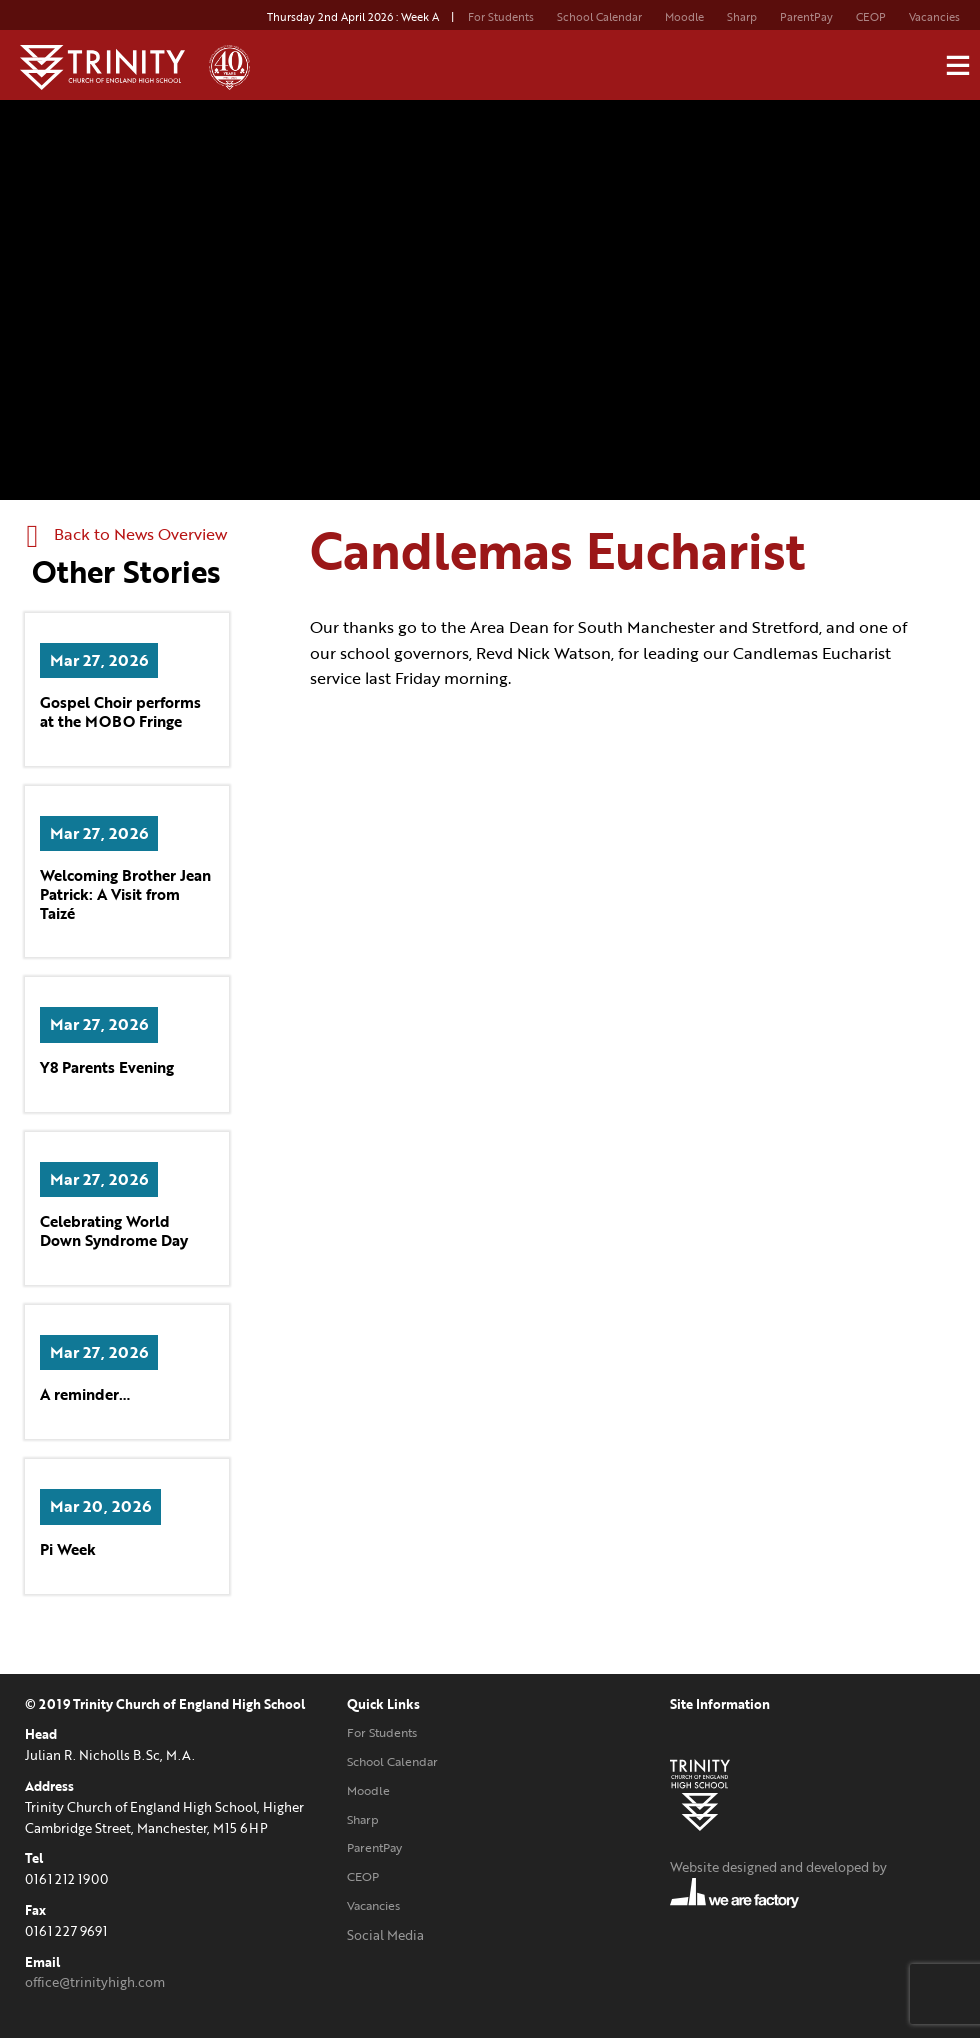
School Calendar (599, 17)
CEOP (871, 17)
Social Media (385, 1935)
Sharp (742, 17)
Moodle (684, 17)
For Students (501, 17)
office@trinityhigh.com (95, 1982)
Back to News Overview (127, 534)
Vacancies (934, 17)
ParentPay (806, 17)
